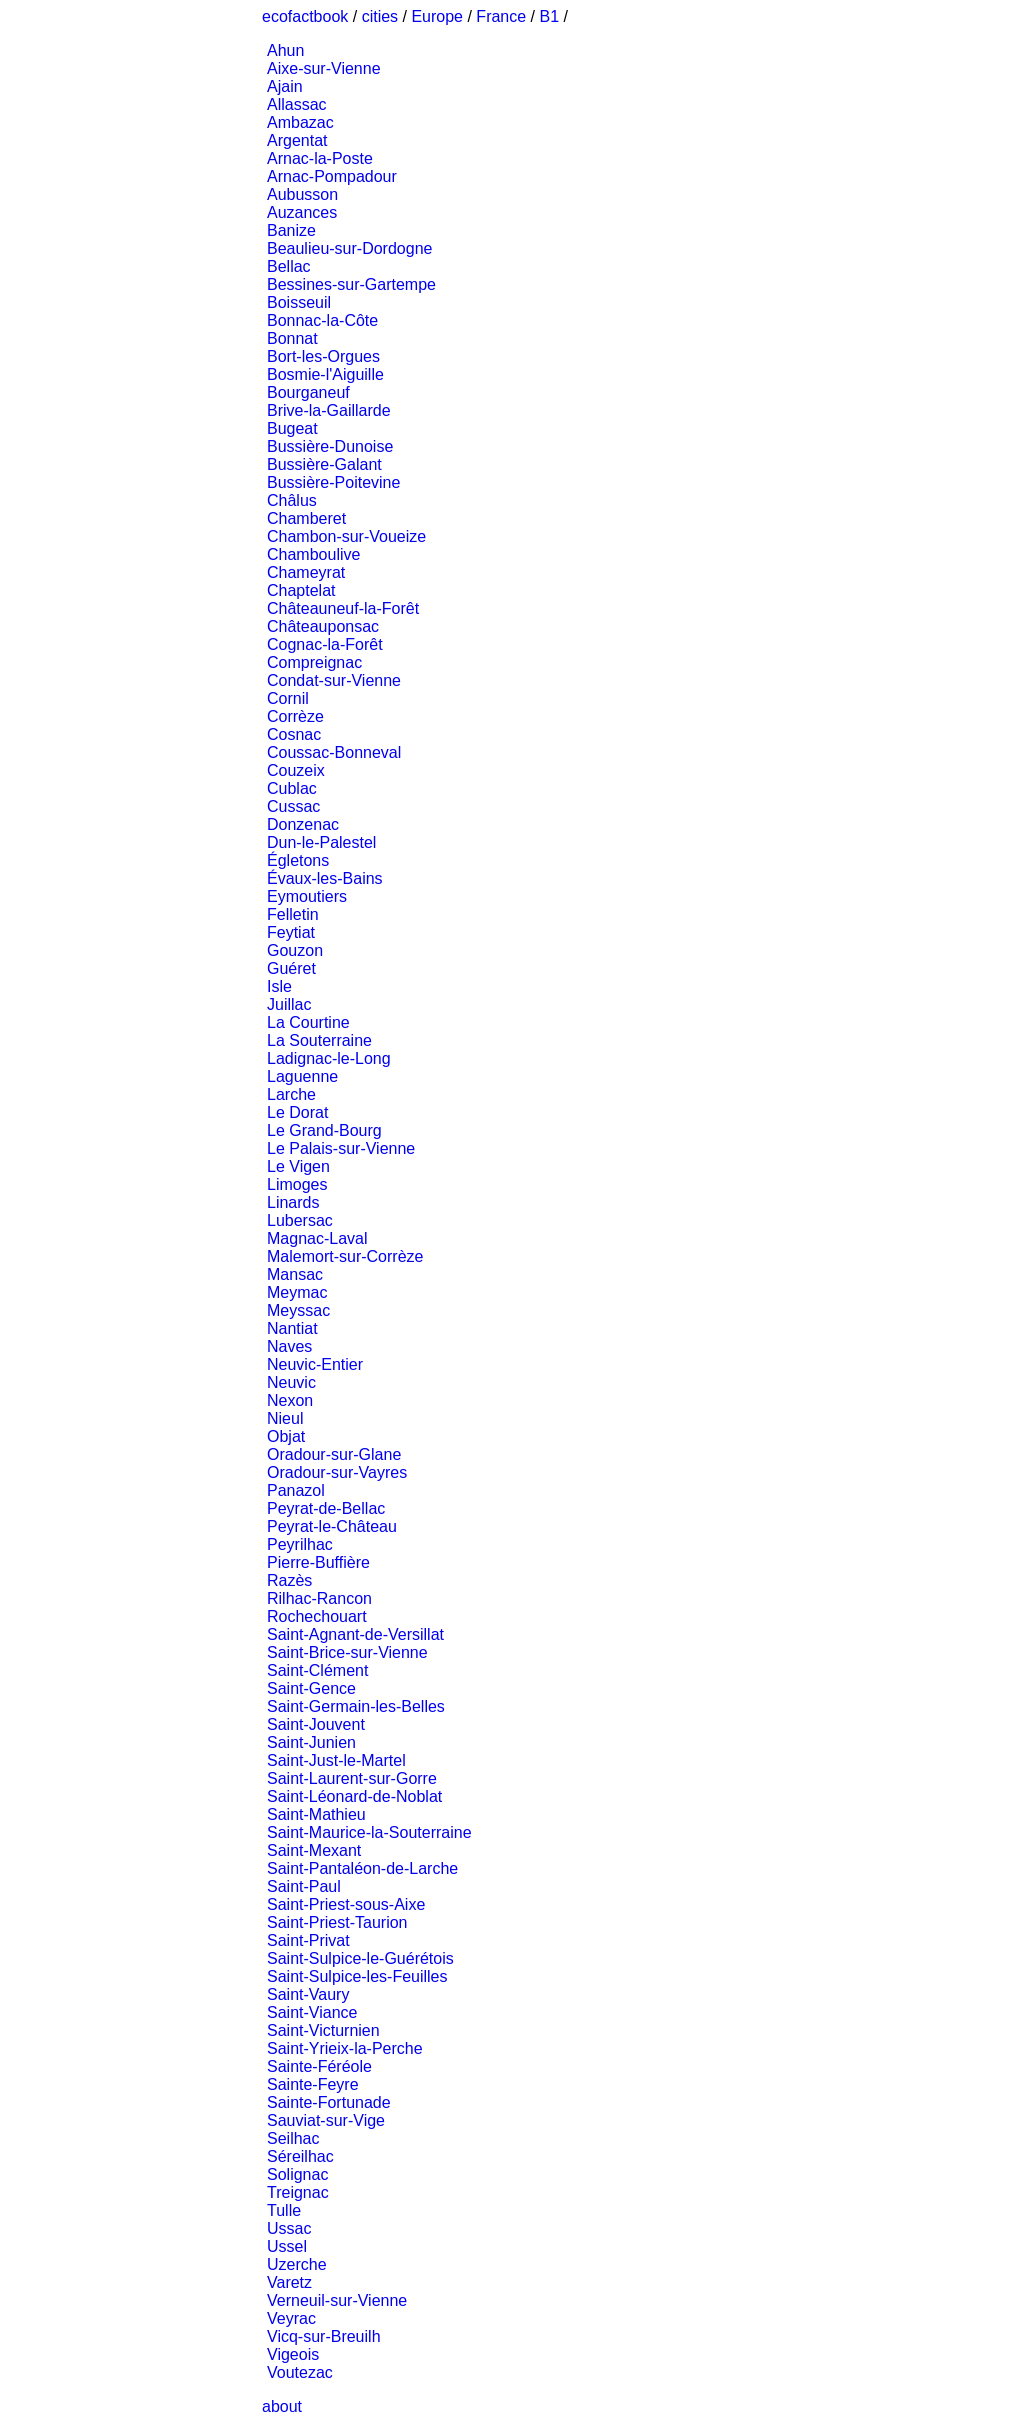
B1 (550, 16)
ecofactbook (305, 16)
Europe (437, 16)
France (501, 16)
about (282, 2406)
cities (380, 16)
